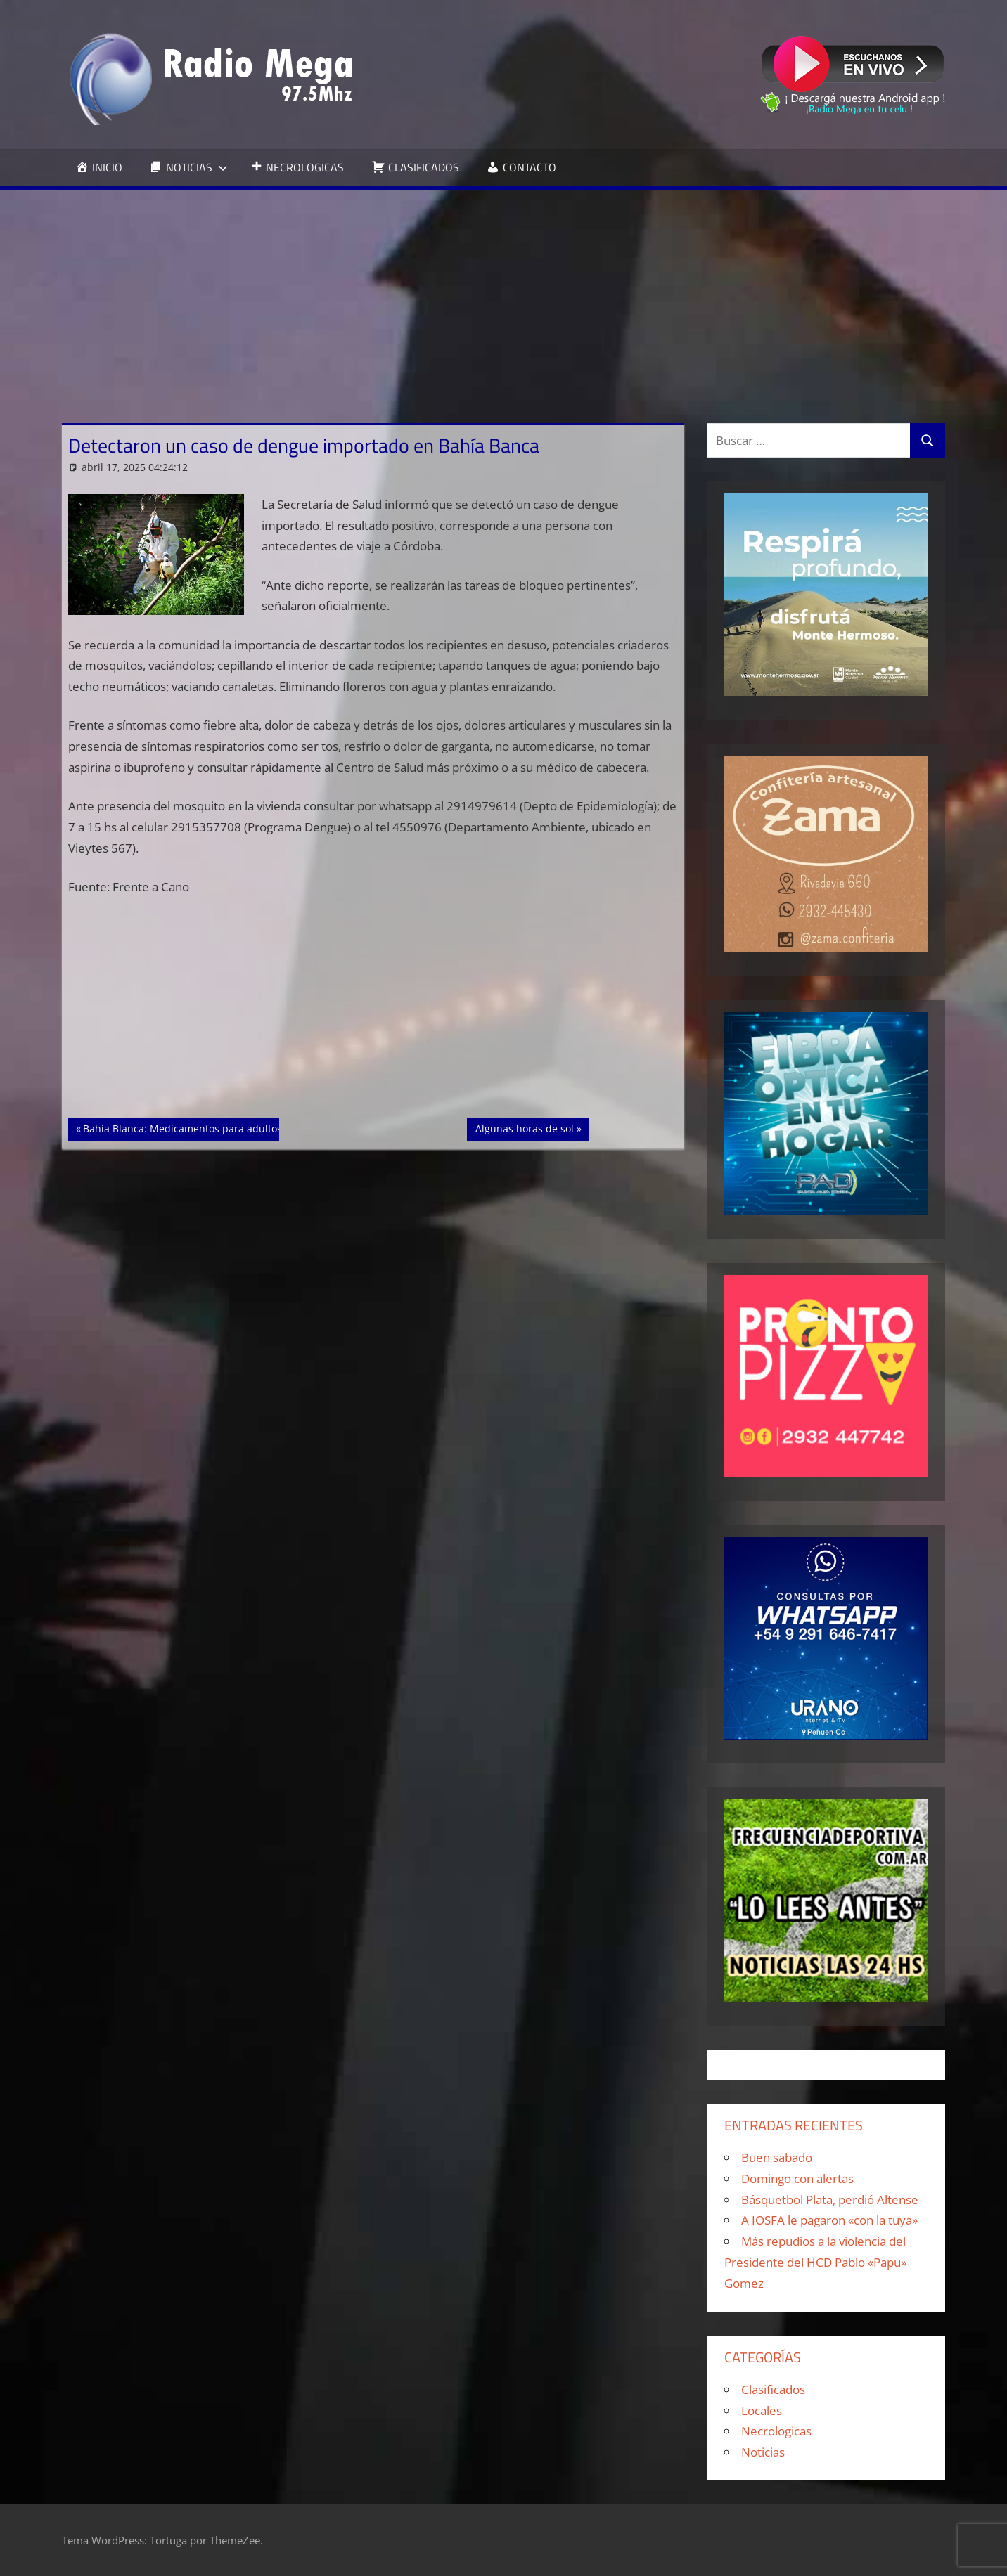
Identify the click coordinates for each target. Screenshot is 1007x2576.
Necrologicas (776, 2431)
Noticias (763, 2452)
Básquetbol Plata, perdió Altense (829, 2200)
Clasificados (773, 2389)
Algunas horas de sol (524, 1127)
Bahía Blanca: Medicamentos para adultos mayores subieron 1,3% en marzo (262, 1127)
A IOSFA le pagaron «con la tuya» (829, 2220)
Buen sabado (776, 2157)
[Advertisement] (503, 295)
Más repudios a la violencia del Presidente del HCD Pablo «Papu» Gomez (815, 2262)
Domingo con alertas (797, 2178)
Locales (761, 2410)
